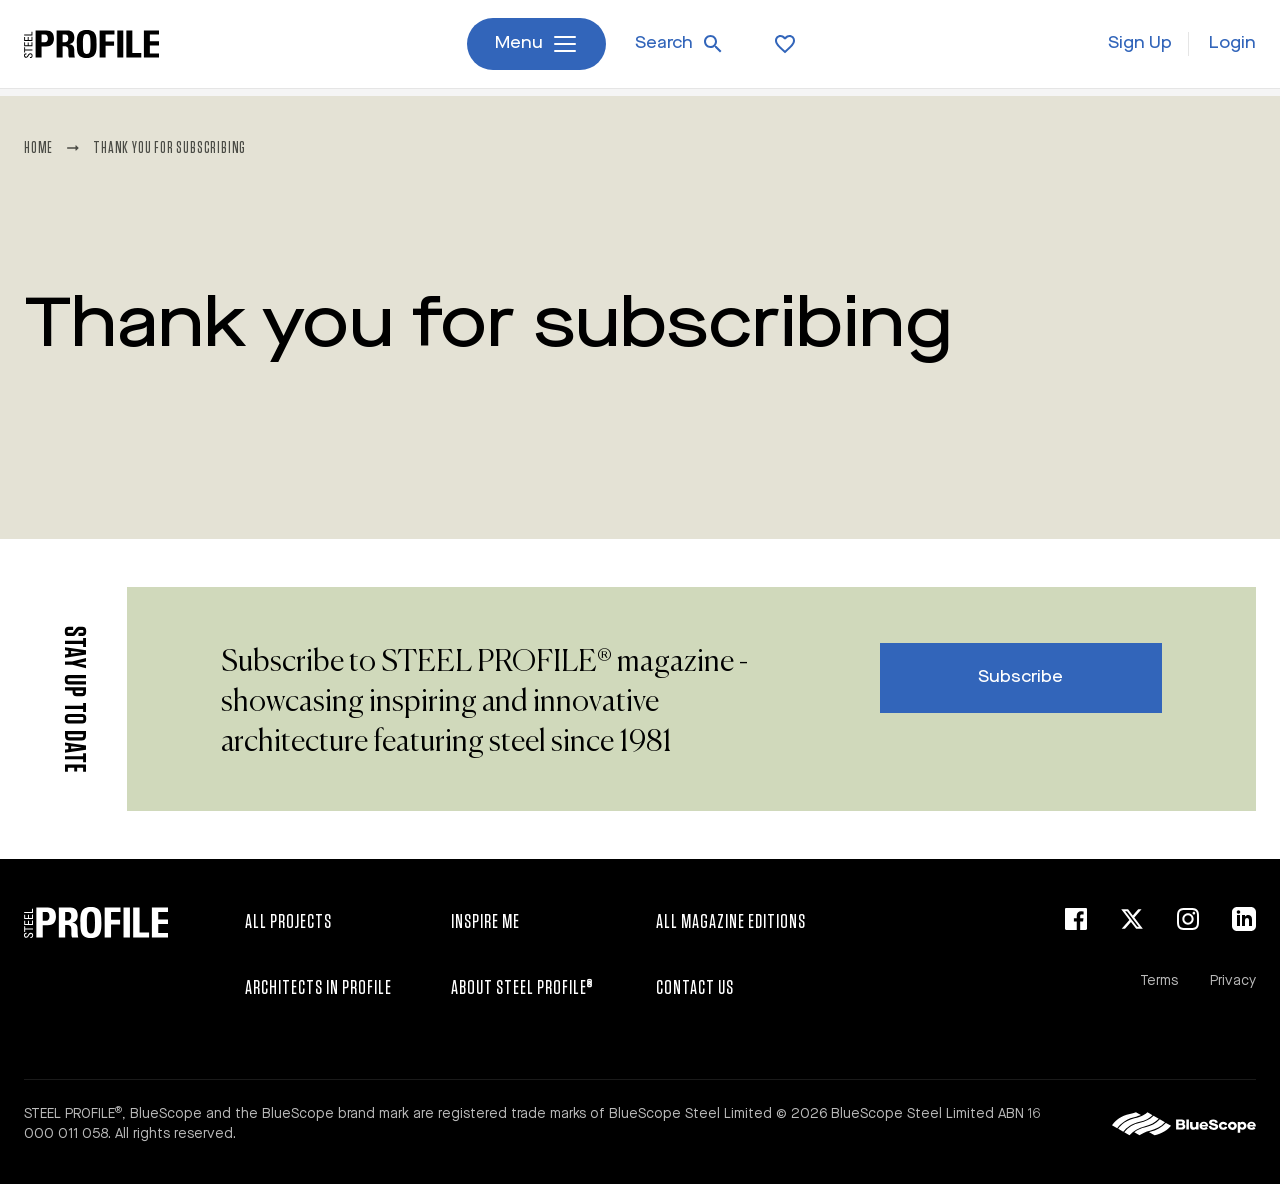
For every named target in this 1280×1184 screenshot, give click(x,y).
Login (1232, 47)
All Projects (288, 922)
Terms (1159, 981)
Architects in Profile (318, 988)
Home (38, 148)
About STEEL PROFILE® (522, 988)
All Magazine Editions (731, 922)
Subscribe (1020, 677)
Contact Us (695, 988)
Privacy (1233, 981)
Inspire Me (485, 922)
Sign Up (1140, 47)
